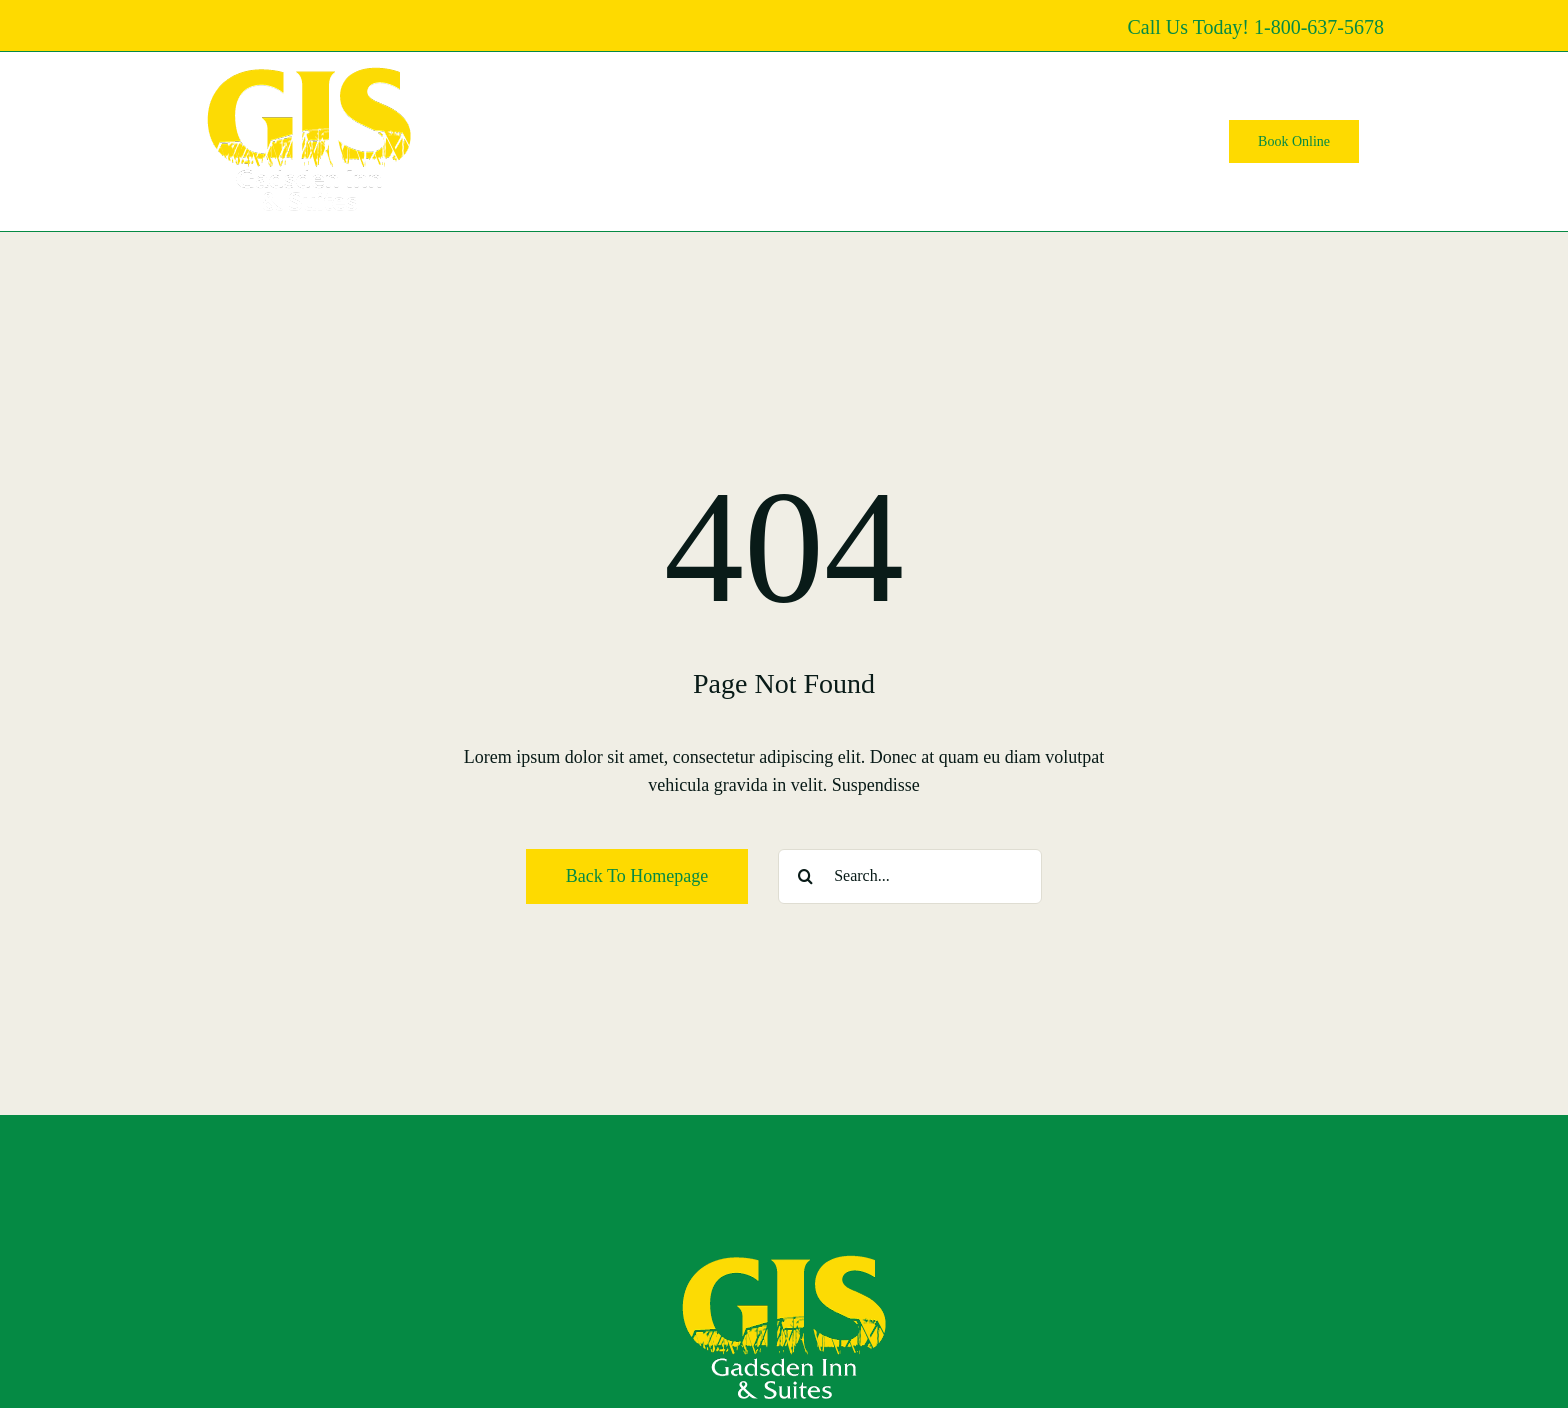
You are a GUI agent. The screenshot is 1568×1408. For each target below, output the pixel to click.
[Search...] (910, 876)
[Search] (805, 876)
